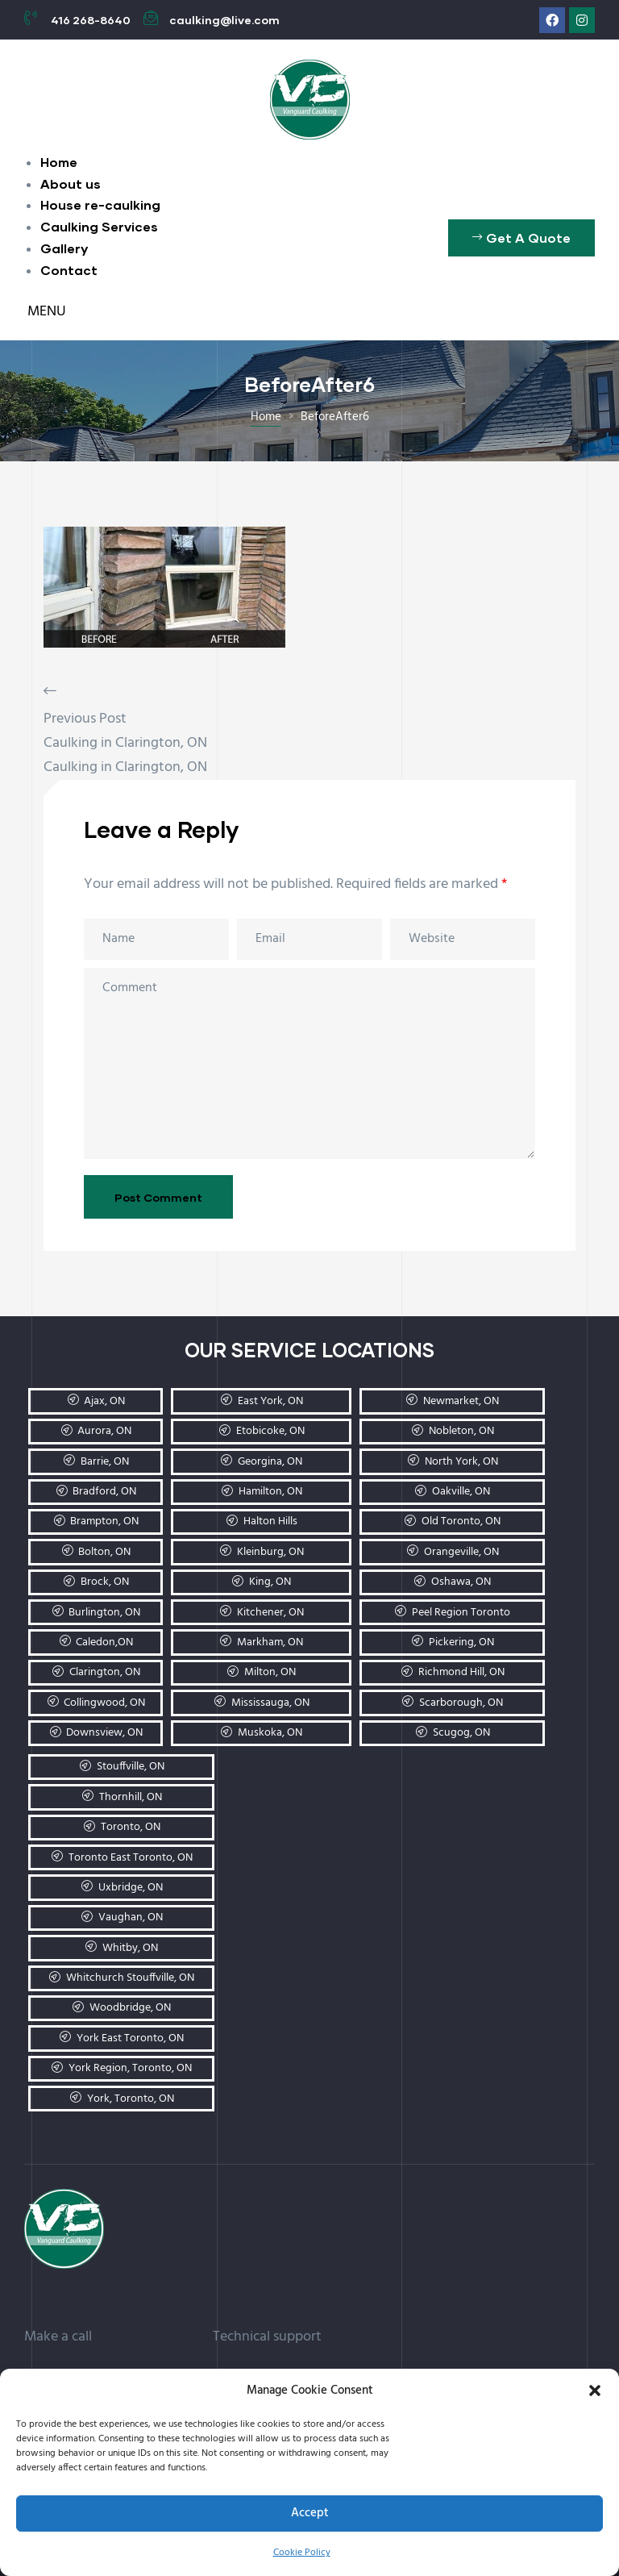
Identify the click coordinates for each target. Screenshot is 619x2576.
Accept (310, 2513)
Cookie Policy (301, 2553)
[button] (595, 2390)
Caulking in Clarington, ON (125, 743)
